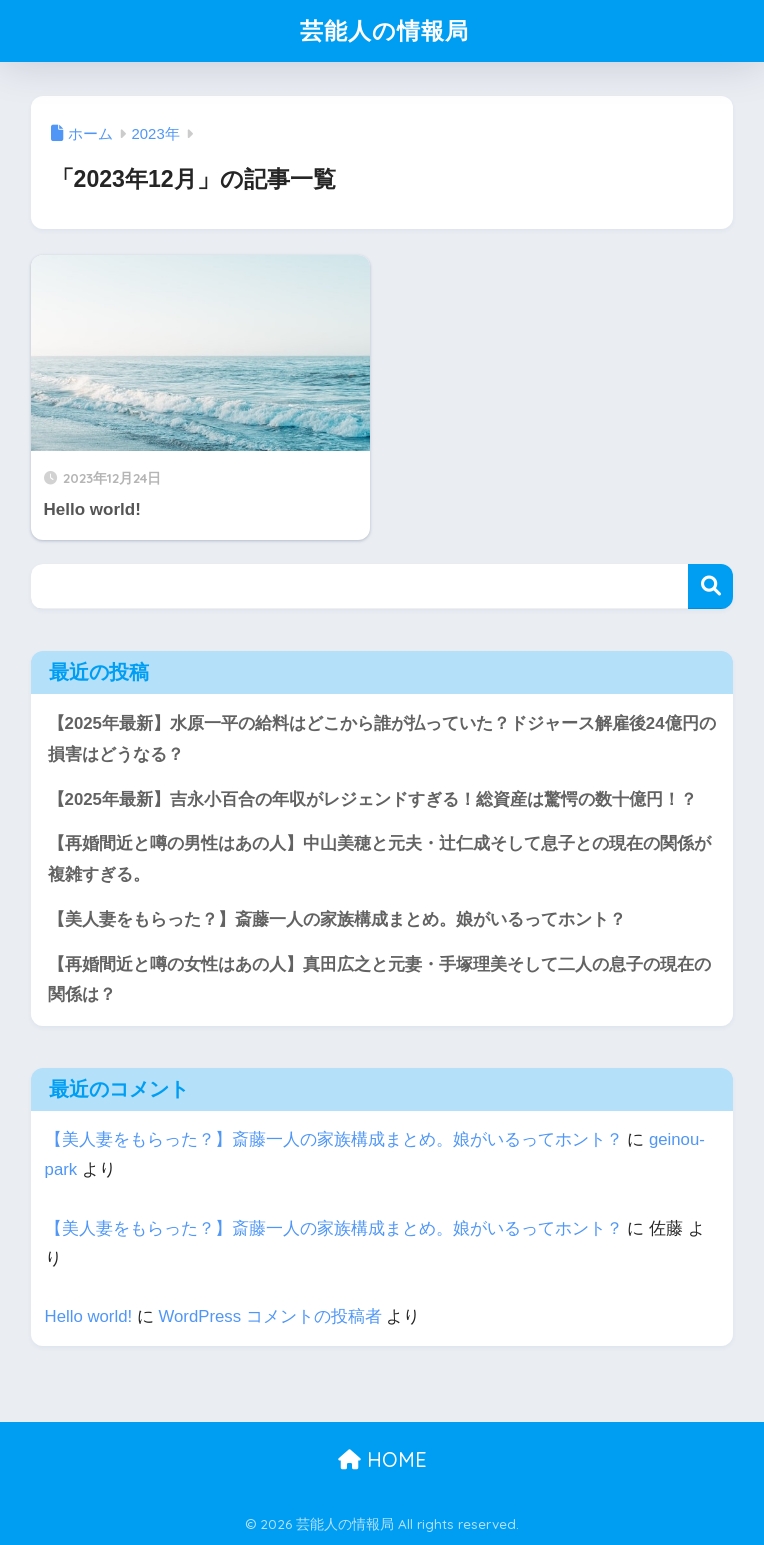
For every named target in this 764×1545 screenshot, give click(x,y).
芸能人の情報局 (384, 30)
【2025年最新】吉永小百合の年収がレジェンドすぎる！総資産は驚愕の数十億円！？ (372, 799)
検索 (710, 586)
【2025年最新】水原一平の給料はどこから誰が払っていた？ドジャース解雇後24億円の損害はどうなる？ (382, 739)
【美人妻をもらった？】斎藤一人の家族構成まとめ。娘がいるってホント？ (337, 919)
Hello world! (89, 1316)
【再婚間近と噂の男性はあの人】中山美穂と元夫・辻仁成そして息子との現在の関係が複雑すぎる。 (379, 859)
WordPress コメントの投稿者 (269, 1316)
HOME (382, 1459)
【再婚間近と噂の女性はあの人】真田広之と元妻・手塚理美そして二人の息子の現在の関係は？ (379, 980)
